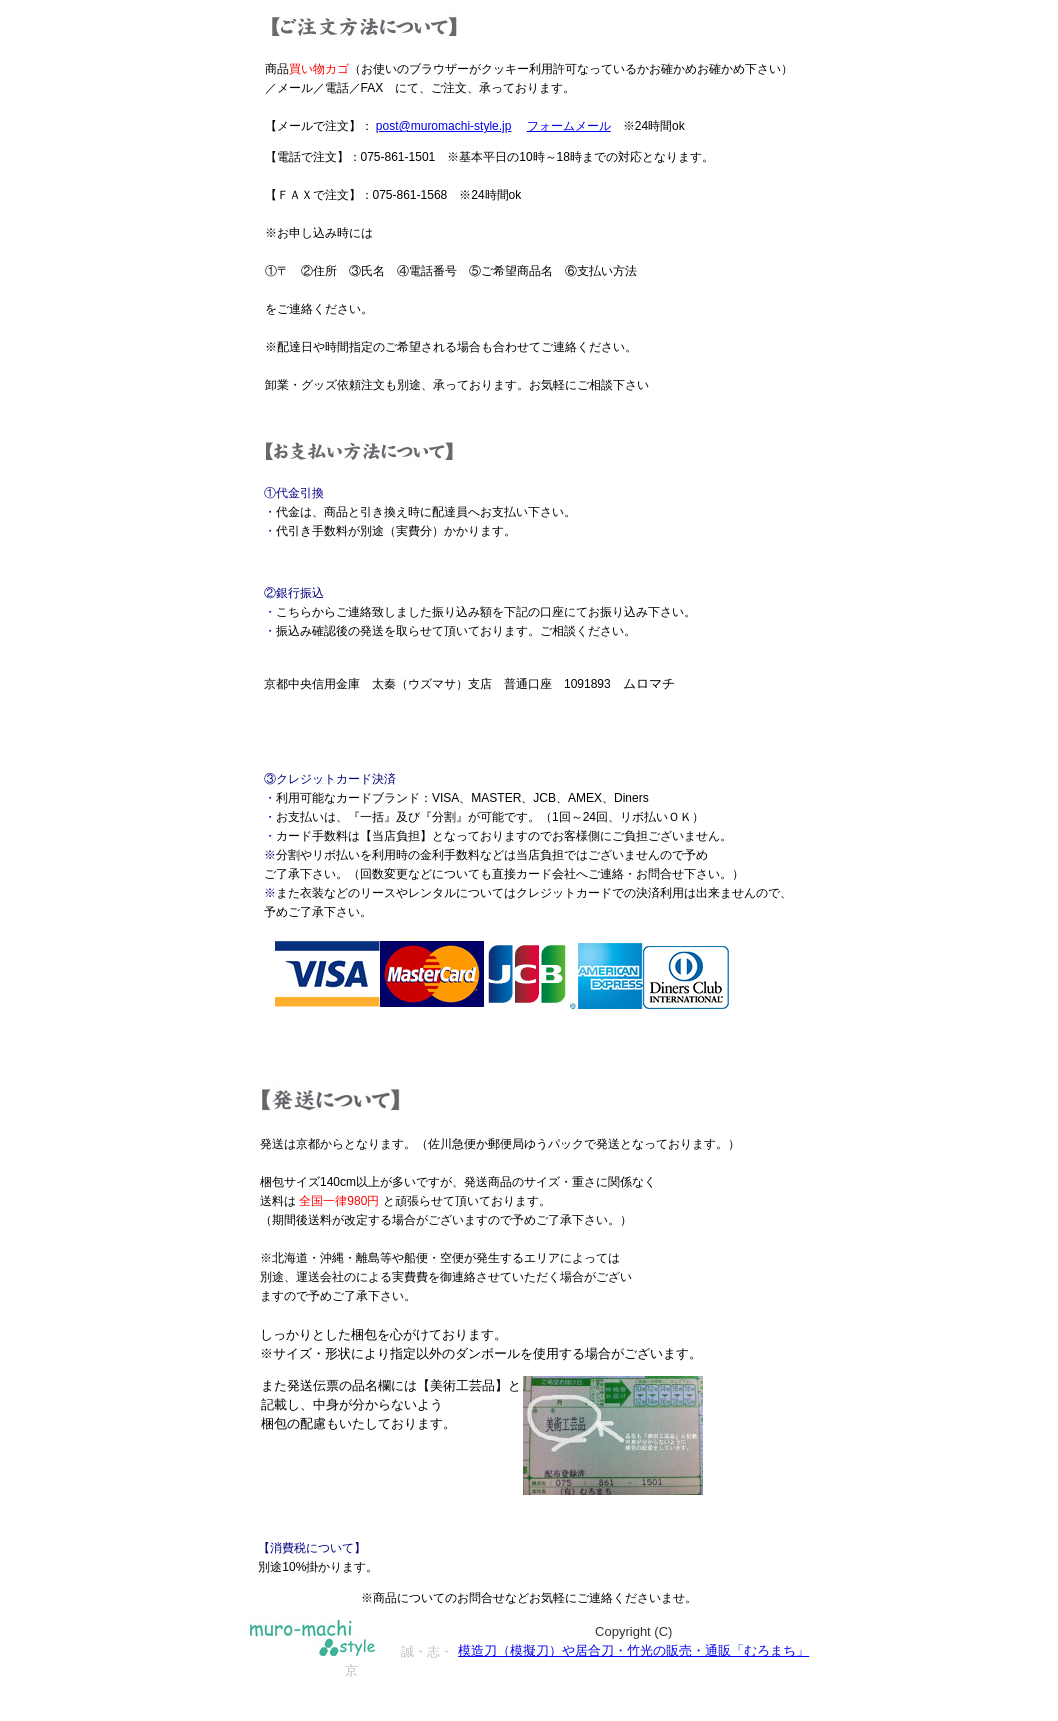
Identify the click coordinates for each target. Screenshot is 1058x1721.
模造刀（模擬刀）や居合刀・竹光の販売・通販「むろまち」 (633, 1650)
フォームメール (569, 126)
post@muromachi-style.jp (444, 126)
